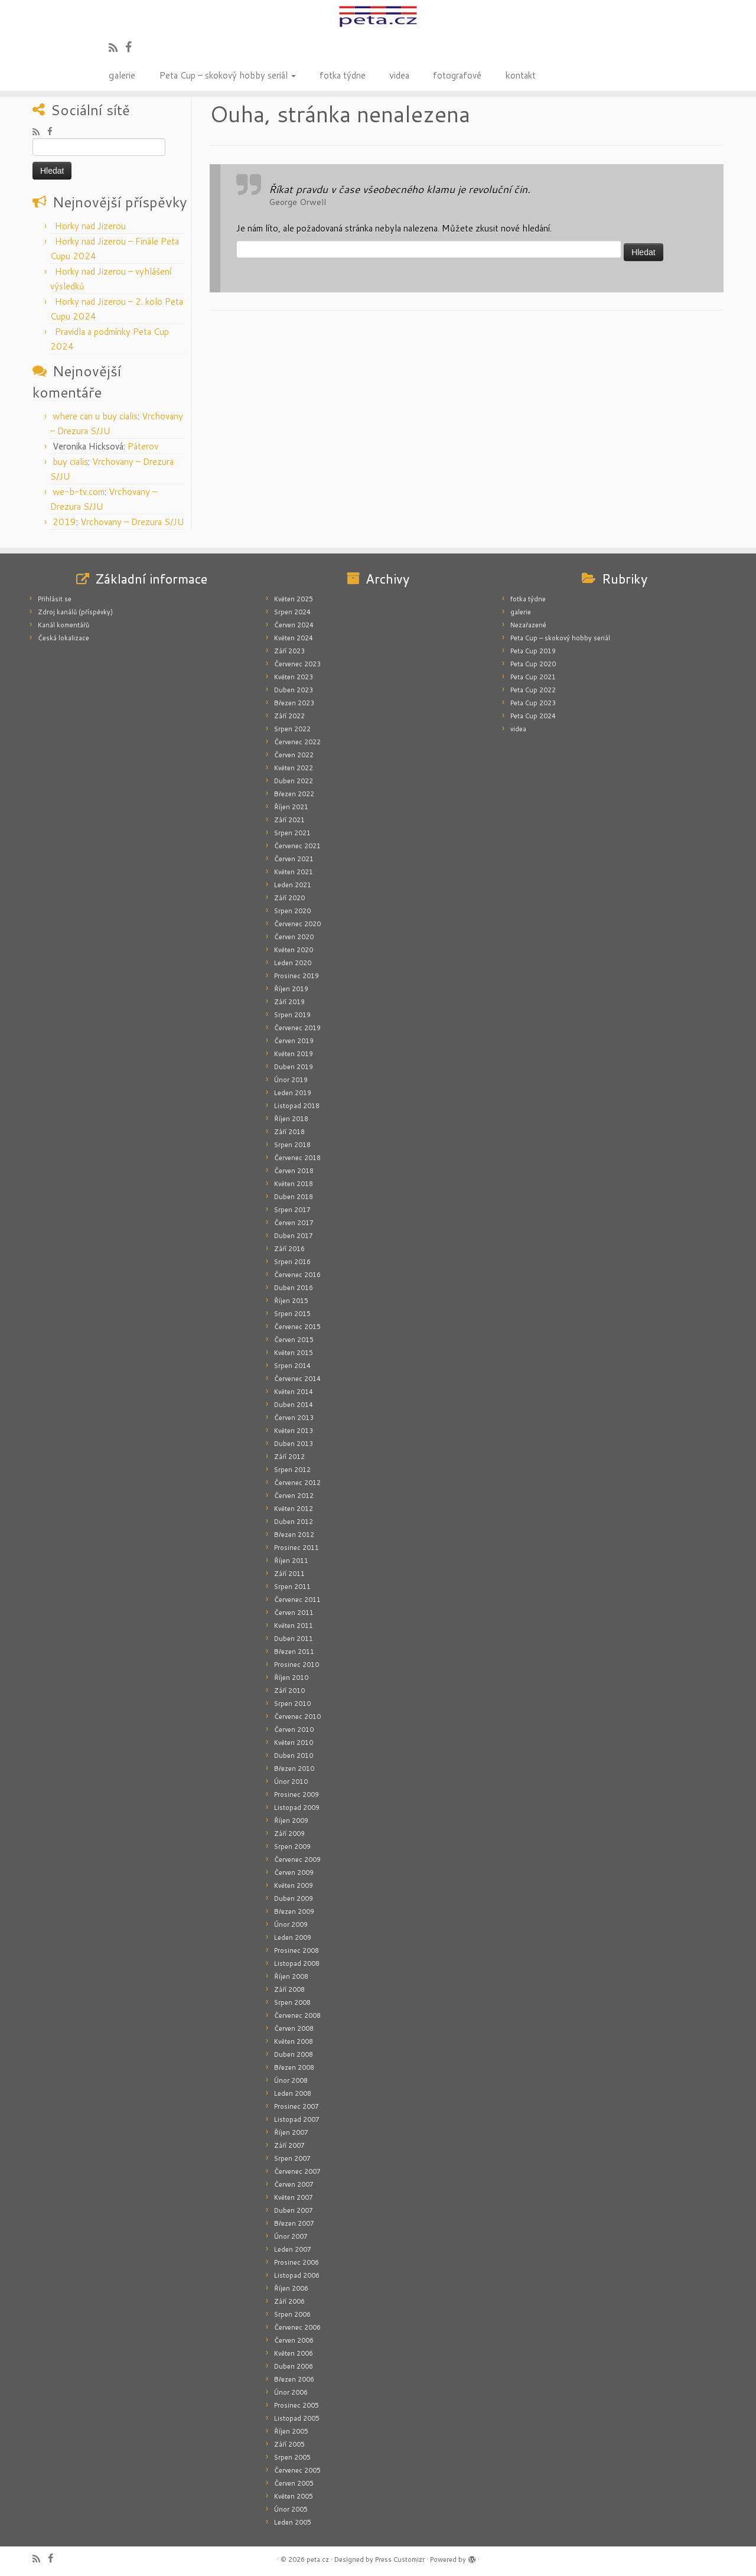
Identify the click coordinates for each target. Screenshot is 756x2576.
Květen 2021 (293, 872)
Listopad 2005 (297, 2418)
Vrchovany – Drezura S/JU (132, 522)
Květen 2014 (293, 1391)
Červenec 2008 (297, 2015)
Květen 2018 (293, 1183)
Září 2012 (289, 1456)
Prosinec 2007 (296, 2106)
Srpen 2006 (292, 2314)
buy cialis (70, 461)
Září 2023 (289, 651)
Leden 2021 (292, 885)
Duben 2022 (293, 781)
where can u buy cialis (95, 416)
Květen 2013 (293, 1430)
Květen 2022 (293, 768)
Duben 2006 (293, 2366)
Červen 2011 (294, 1612)
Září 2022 (289, 716)
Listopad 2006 (297, 2275)
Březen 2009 (294, 1911)
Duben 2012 (293, 1521)
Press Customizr (400, 2559)
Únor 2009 (291, 1924)
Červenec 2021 (297, 846)
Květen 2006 (293, 2353)
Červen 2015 (294, 1339)
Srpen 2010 (292, 1703)
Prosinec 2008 (296, 1950)
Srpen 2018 (292, 1144)
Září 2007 (289, 2145)
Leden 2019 (292, 1093)
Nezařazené (528, 625)
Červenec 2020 (297, 924)
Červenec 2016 (297, 1274)
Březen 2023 (294, 703)
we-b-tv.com (79, 492)
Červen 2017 (294, 1222)
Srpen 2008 (292, 2002)
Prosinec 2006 (296, 2262)
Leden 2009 (292, 1937)
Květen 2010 (293, 1742)
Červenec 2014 (297, 1378)
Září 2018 (289, 1131)
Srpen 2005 (292, 2457)
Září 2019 (289, 1002)
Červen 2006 (294, 2340)
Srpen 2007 (292, 2158)
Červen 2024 (294, 625)
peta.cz (318, 2559)
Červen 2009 (294, 1872)
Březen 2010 (294, 1768)
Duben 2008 (293, 2054)
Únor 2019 (291, 1080)
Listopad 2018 (297, 1105)
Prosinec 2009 (296, 1794)
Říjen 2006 (291, 2288)
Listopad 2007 (297, 2119)
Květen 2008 (293, 2041)
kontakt (520, 74)
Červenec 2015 (297, 1326)
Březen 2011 (294, 1651)
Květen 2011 (293, 1625)
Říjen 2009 (291, 1820)
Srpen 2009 (292, 1846)
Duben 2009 (293, 1898)
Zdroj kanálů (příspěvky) (75, 612)
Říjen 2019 (291, 989)
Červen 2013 (294, 1417)
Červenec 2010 (297, 1716)
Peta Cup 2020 (533, 664)
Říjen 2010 (291, 1677)
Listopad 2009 (297, 1807)
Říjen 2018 (291, 1118)
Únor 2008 (291, 2080)
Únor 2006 (291, 2392)
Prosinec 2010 (296, 1664)
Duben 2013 (293, 1443)
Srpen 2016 (292, 1261)
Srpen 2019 (292, 1015)
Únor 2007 (291, 2236)
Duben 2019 (293, 1067)
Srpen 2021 (292, 833)
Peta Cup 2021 (533, 677)
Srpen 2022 (292, 729)
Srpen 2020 (292, 911)
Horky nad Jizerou (90, 226)
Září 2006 (289, 2301)
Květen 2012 (293, 1508)
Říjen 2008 (291, 1976)
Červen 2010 (294, 1729)
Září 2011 (289, 1573)
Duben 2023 (293, 690)
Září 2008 (289, 1989)
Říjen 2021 (291, 807)
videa (399, 74)
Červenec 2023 (297, 664)
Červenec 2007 (297, 2171)
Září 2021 (289, 820)
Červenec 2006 (297, 2327)
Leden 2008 (292, 2093)
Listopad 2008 (297, 1963)
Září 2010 (289, 1690)
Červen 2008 (294, 2028)
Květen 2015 (293, 1352)
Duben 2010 (293, 1755)
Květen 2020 (293, 950)
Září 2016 (289, 1248)
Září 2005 (289, 2444)
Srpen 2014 (292, 1365)
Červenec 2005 (297, 2470)
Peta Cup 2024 (533, 716)
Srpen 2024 (292, 612)
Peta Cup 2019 (533, 651)
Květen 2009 (293, 1885)
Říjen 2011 (291, 1560)
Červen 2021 (294, 859)
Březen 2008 (294, 2067)
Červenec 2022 (297, 742)
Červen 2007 (294, 2184)
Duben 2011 (293, 1638)
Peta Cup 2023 (533, 703)
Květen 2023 (293, 677)
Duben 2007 (293, 2210)
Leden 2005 (292, 2522)
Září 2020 (289, 898)
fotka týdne (343, 74)
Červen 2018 (294, 1170)
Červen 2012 (294, 1495)
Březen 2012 (294, 1534)
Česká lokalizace (63, 638)
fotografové (457, 74)
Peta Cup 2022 (533, 690)
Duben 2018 (293, 1196)
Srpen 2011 (292, 1586)
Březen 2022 (294, 794)
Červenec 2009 (297, 1859)
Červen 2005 (294, 2483)
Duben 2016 (293, 1287)
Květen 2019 (293, 1054)
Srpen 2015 (292, 1313)
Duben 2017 (293, 1235)
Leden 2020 (292, 963)
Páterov (143, 446)
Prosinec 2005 (296, 2405)
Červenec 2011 (297, 1599)
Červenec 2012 (297, 1482)
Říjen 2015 (291, 1300)
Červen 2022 (294, 755)
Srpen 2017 (292, 1209)
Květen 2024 (293, 638)
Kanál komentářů (63, 625)
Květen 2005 (293, 2496)
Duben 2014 (293, 1404)
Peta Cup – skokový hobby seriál (227, 74)
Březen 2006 (294, 2379)
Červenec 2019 (297, 1028)
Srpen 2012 (292, 1469)
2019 (64, 522)
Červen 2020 (294, 937)
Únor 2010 (291, 1781)
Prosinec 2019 (296, 976)
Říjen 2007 (291, 2132)
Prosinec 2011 (296, 1547)
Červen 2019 (294, 1041)
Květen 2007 (293, 2197)
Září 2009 (289, 1833)
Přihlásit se (54, 599)
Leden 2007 (292, 2249)
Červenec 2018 (297, 1157)
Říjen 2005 (291, 2431)
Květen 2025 (293, 599)
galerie (122, 74)
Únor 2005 (291, 2509)
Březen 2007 (294, 2223)
